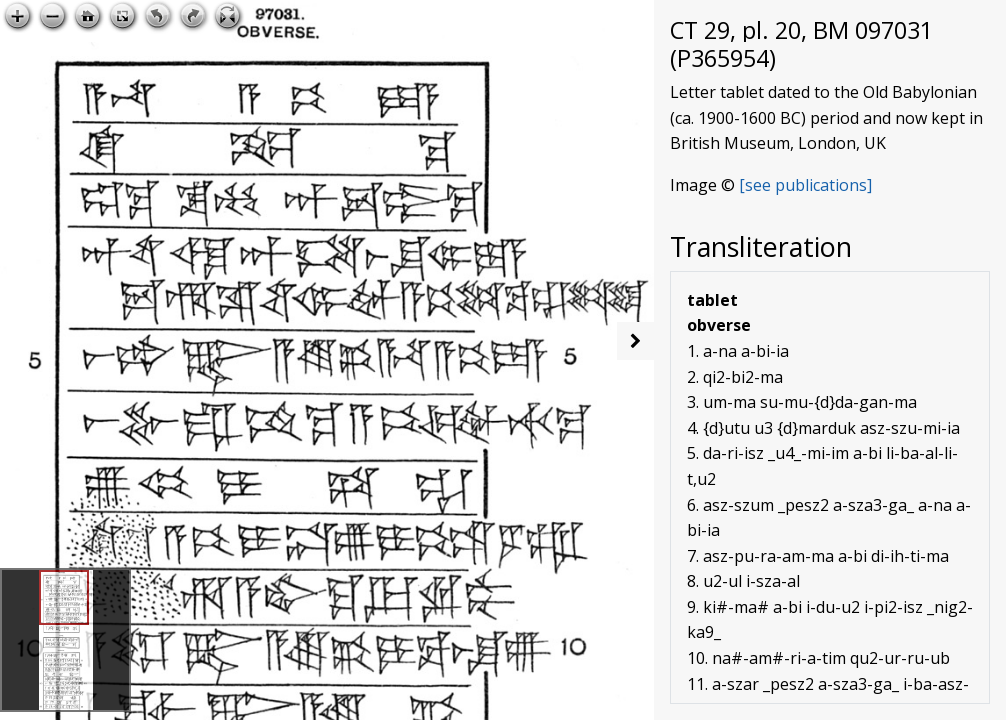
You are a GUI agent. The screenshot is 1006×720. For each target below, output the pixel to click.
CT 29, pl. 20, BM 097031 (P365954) (801, 44)
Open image (582, 16)
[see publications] (805, 185)
